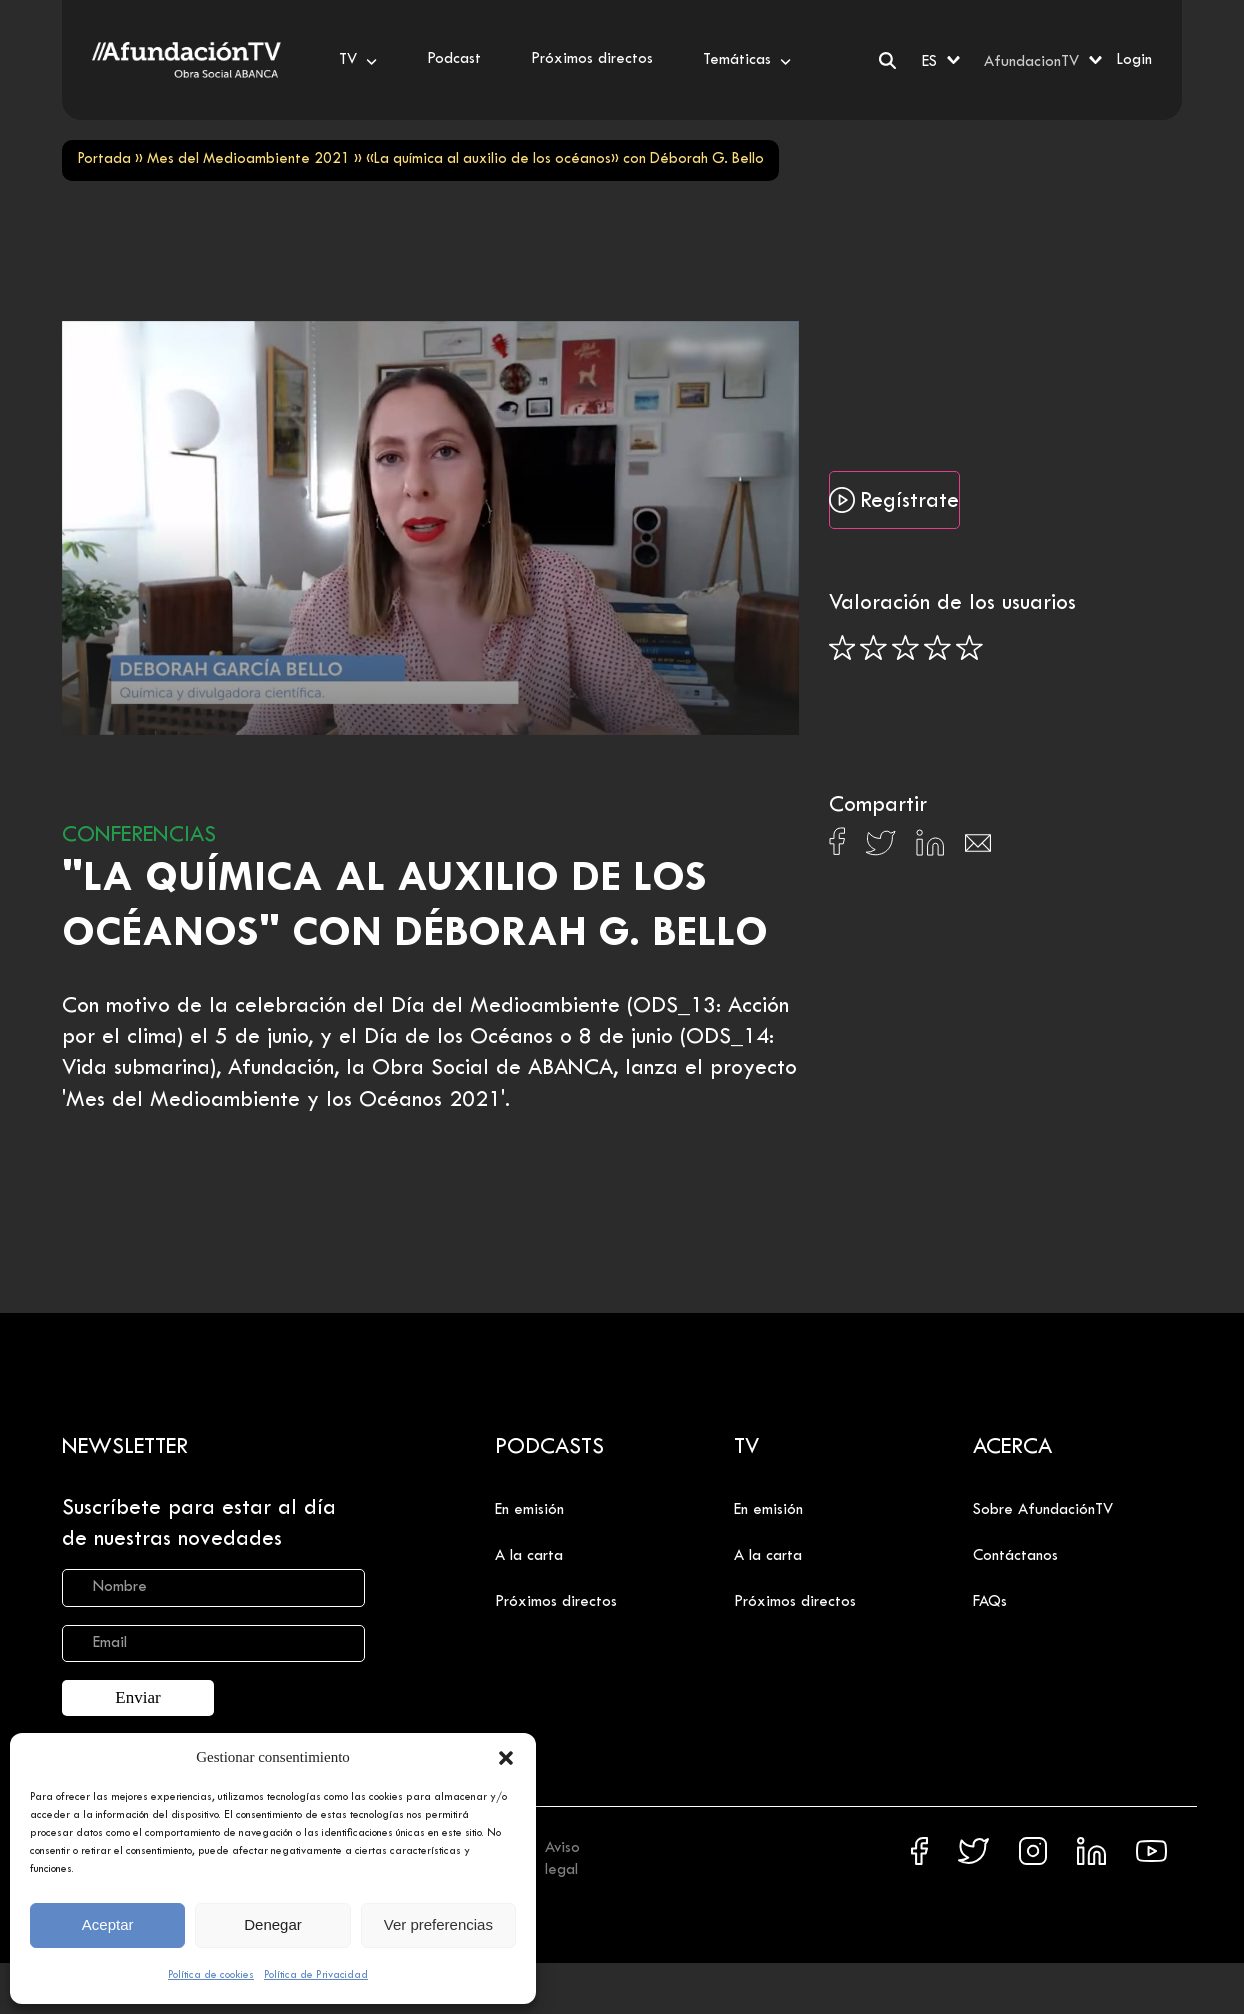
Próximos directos (556, 1602)
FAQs (990, 1602)
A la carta (529, 1556)
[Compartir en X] (880, 848)
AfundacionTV (1031, 62)
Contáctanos (1015, 1556)
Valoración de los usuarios (952, 604)
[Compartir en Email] (978, 848)
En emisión (529, 1510)
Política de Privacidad (316, 1975)
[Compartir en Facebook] (837, 847)
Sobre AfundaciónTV (1043, 1510)
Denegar (273, 1924)
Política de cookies (211, 1975)
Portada (104, 159)
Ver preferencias (438, 1924)
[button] (506, 1758)
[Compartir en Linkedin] (930, 848)
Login (1134, 60)
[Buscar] (887, 60)
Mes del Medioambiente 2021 (248, 159)
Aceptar (108, 1924)
